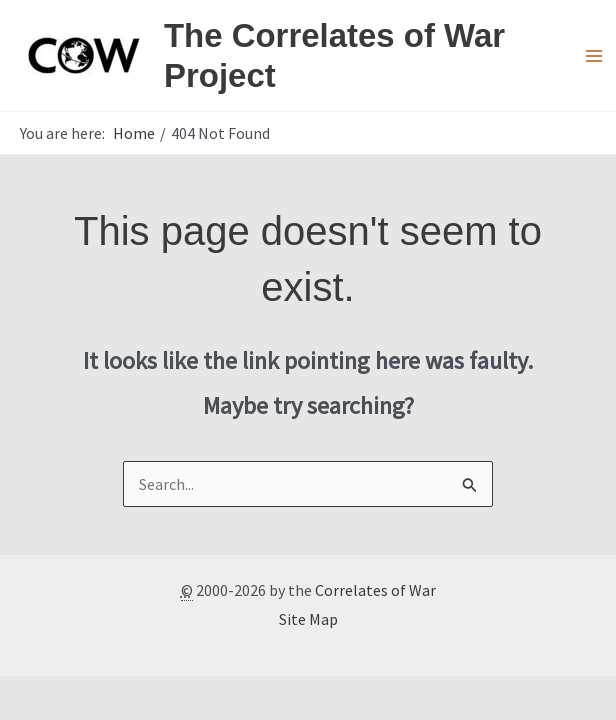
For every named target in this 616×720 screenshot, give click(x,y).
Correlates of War (375, 590)
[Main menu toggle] (594, 56)
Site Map (308, 619)
